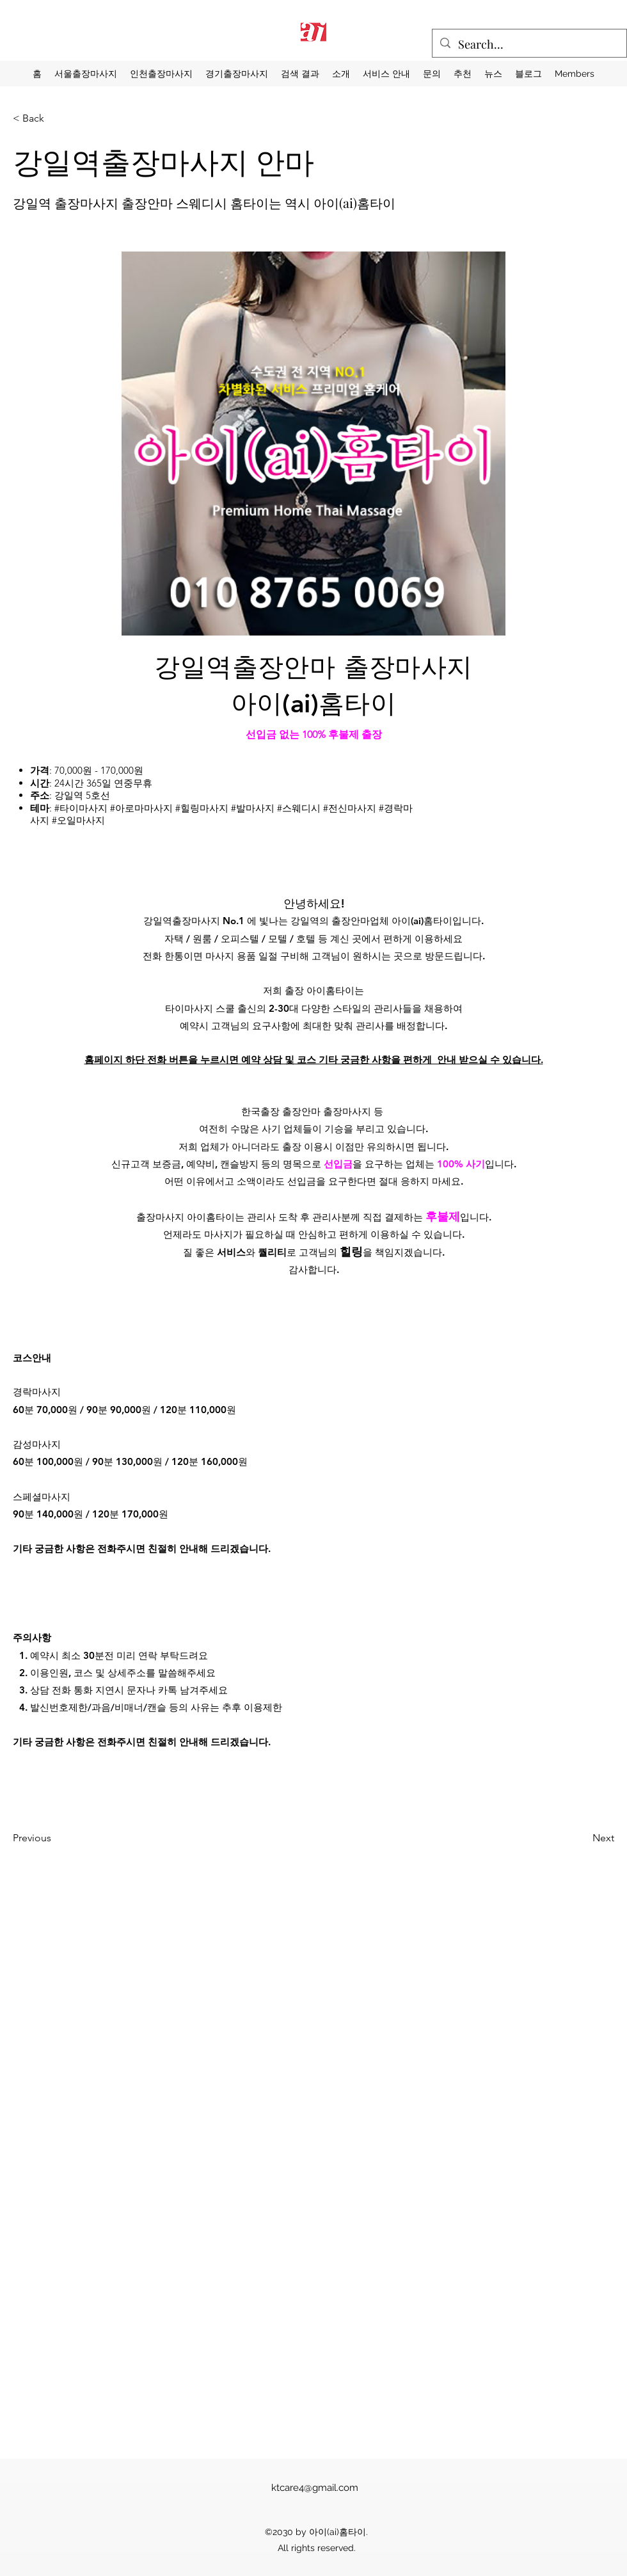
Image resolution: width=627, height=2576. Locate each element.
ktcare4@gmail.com (314, 2487)
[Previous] (71, 1838)
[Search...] (528, 44)
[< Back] (55, 118)
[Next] (570, 1838)
